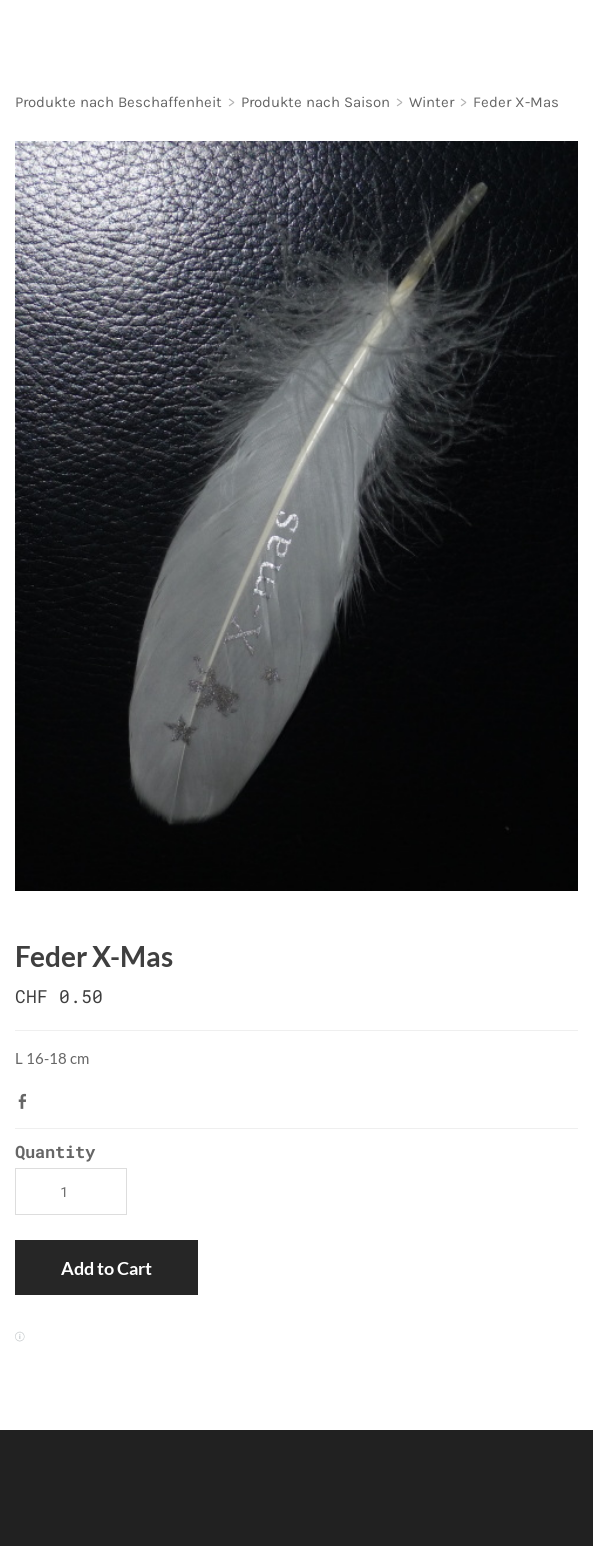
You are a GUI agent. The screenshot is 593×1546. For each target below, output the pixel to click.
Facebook (27, 1101)
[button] (106, 1268)
